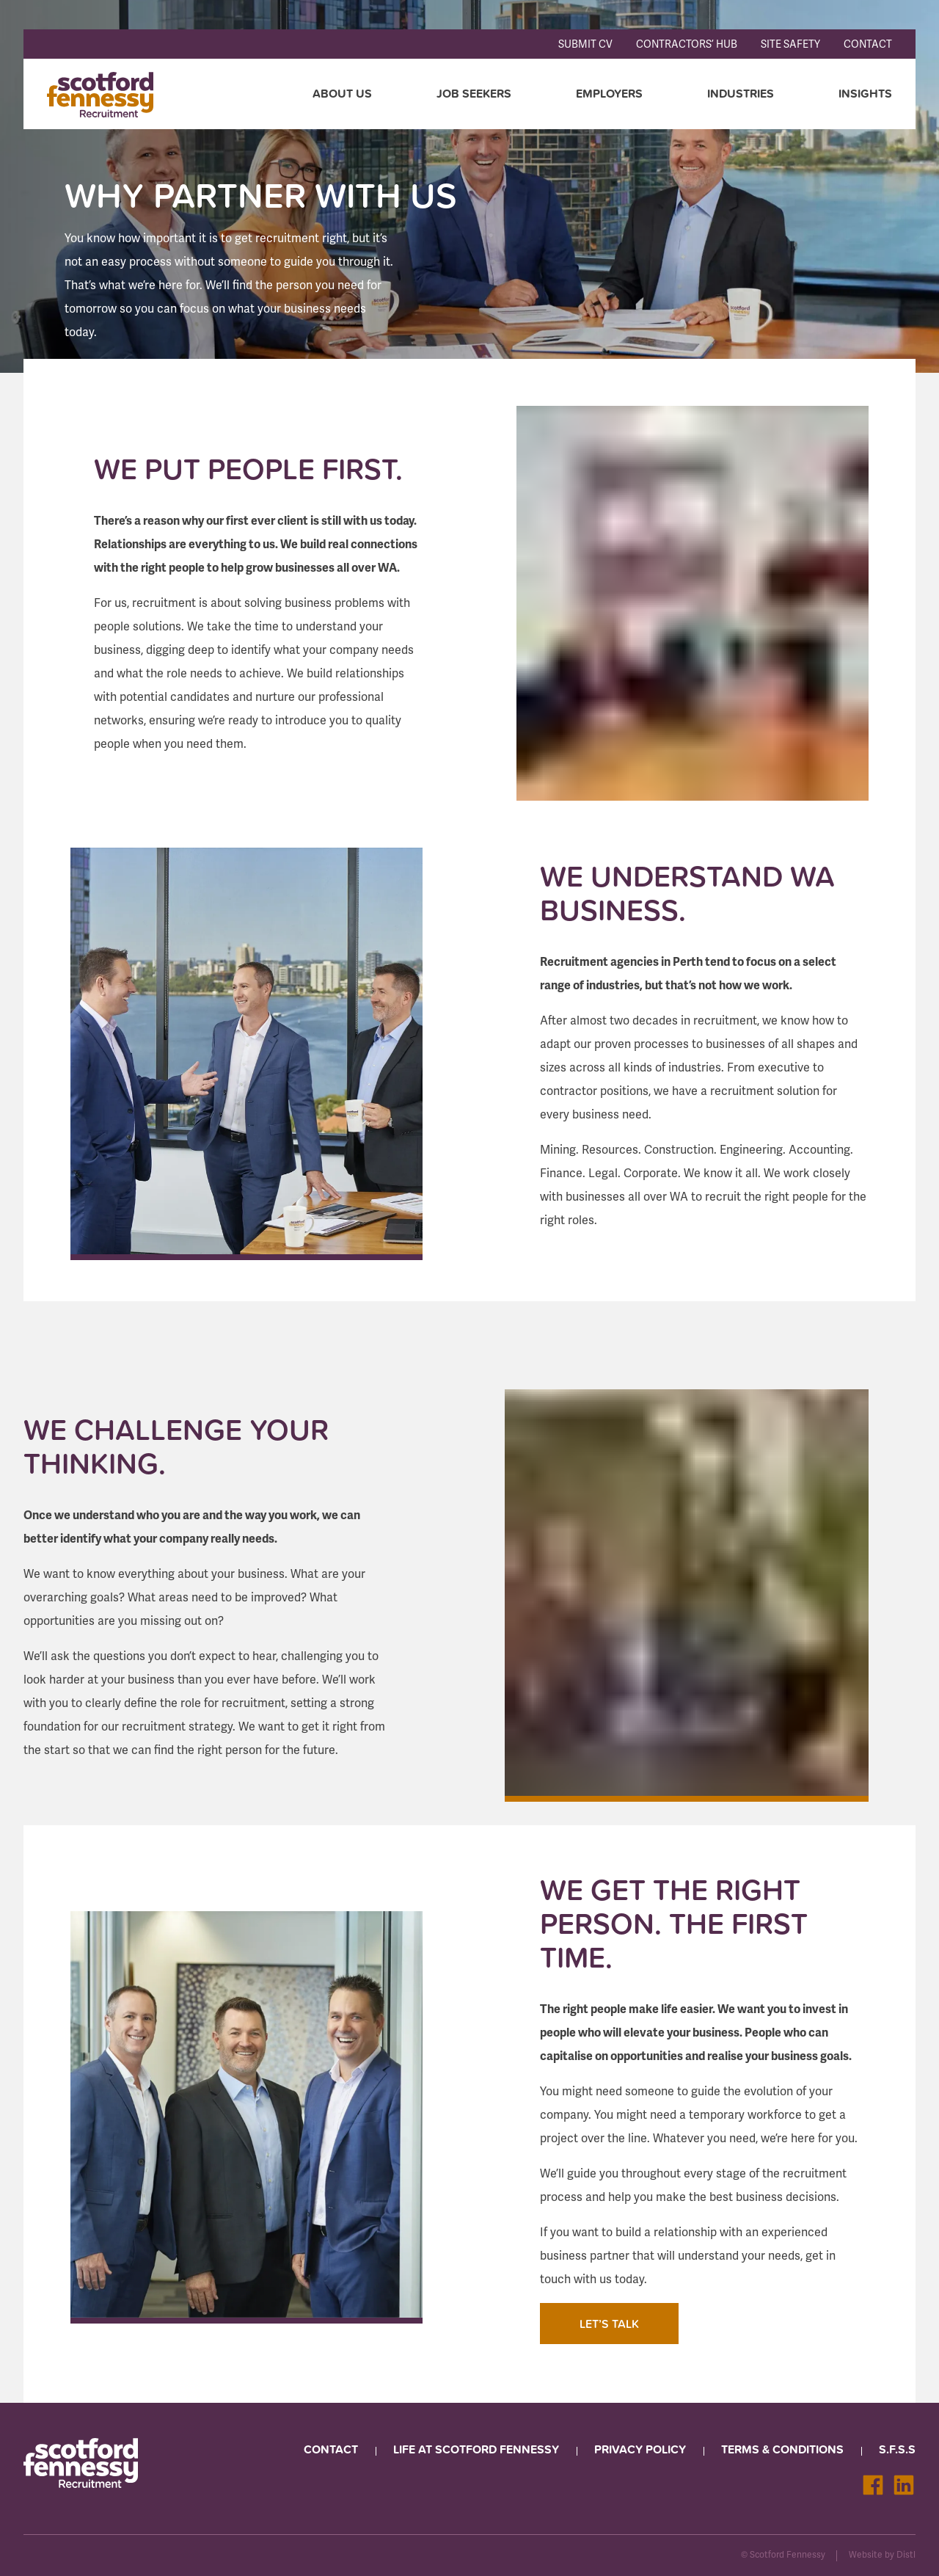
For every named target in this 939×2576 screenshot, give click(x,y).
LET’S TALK (609, 2323)
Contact (868, 44)
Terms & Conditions (782, 2449)
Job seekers (473, 93)
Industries (740, 93)
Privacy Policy (640, 2449)
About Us (342, 93)
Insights (865, 93)
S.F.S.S (897, 2449)
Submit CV (585, 44)
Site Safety (790, 44)
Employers (609, 93)
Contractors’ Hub (686, 44)
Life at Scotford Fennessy (476, 2449)
